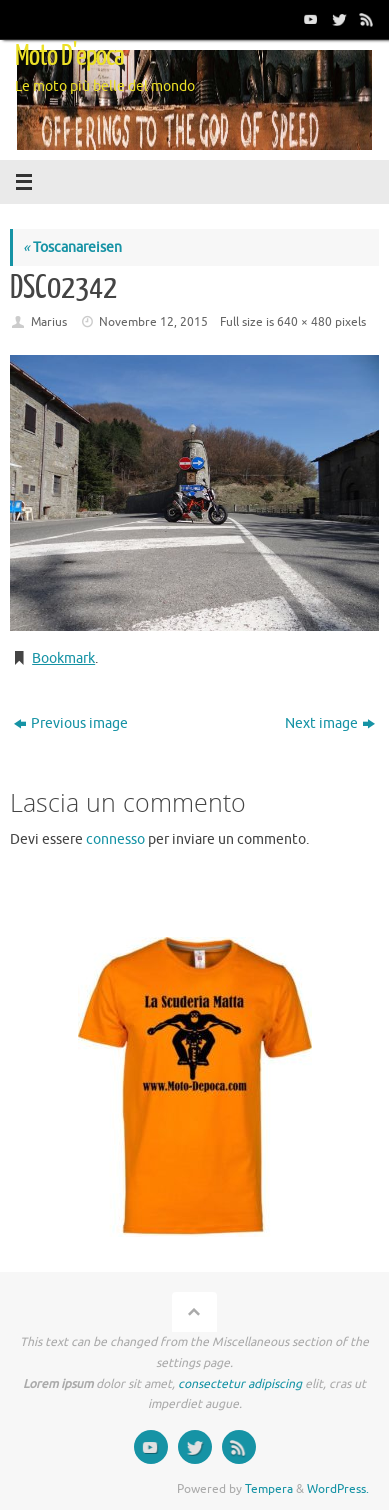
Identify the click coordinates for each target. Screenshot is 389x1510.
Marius (49, 322)
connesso (115, 839)
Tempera (269, 1489)
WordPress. (338, 1489)
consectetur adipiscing (240, 1384)
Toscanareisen (72, 247)
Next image (330, 723)
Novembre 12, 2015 (153, 322)
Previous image (71, 723)
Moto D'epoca (69, 56)
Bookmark (63, 658)
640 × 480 (304, 322)
